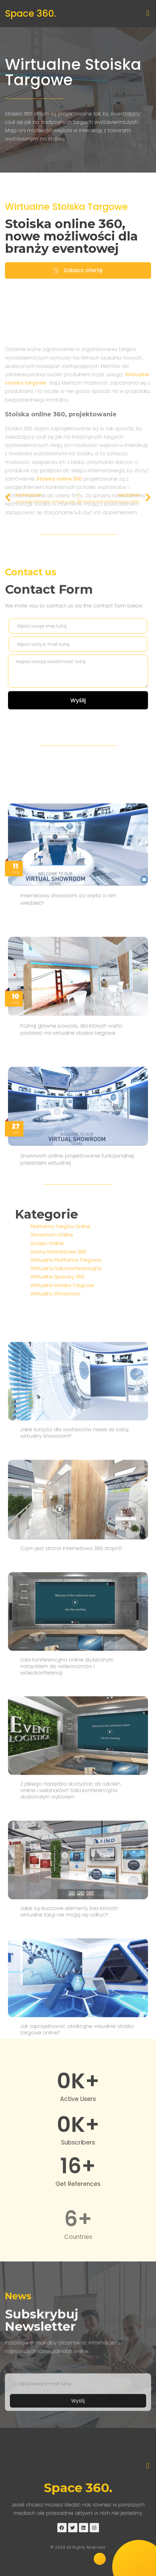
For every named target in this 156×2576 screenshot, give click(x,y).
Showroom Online (52, 1273)
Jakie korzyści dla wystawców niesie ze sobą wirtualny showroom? (74, 1707)
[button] (147, 13)
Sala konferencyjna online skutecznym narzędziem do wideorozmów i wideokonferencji (66, 1941)
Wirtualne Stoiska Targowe (73, 72)
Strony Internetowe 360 (58, 1290)
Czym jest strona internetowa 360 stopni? (71, 1823)
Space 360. (30, 13)
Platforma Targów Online (60, 1265)
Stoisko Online (47, 1282)
